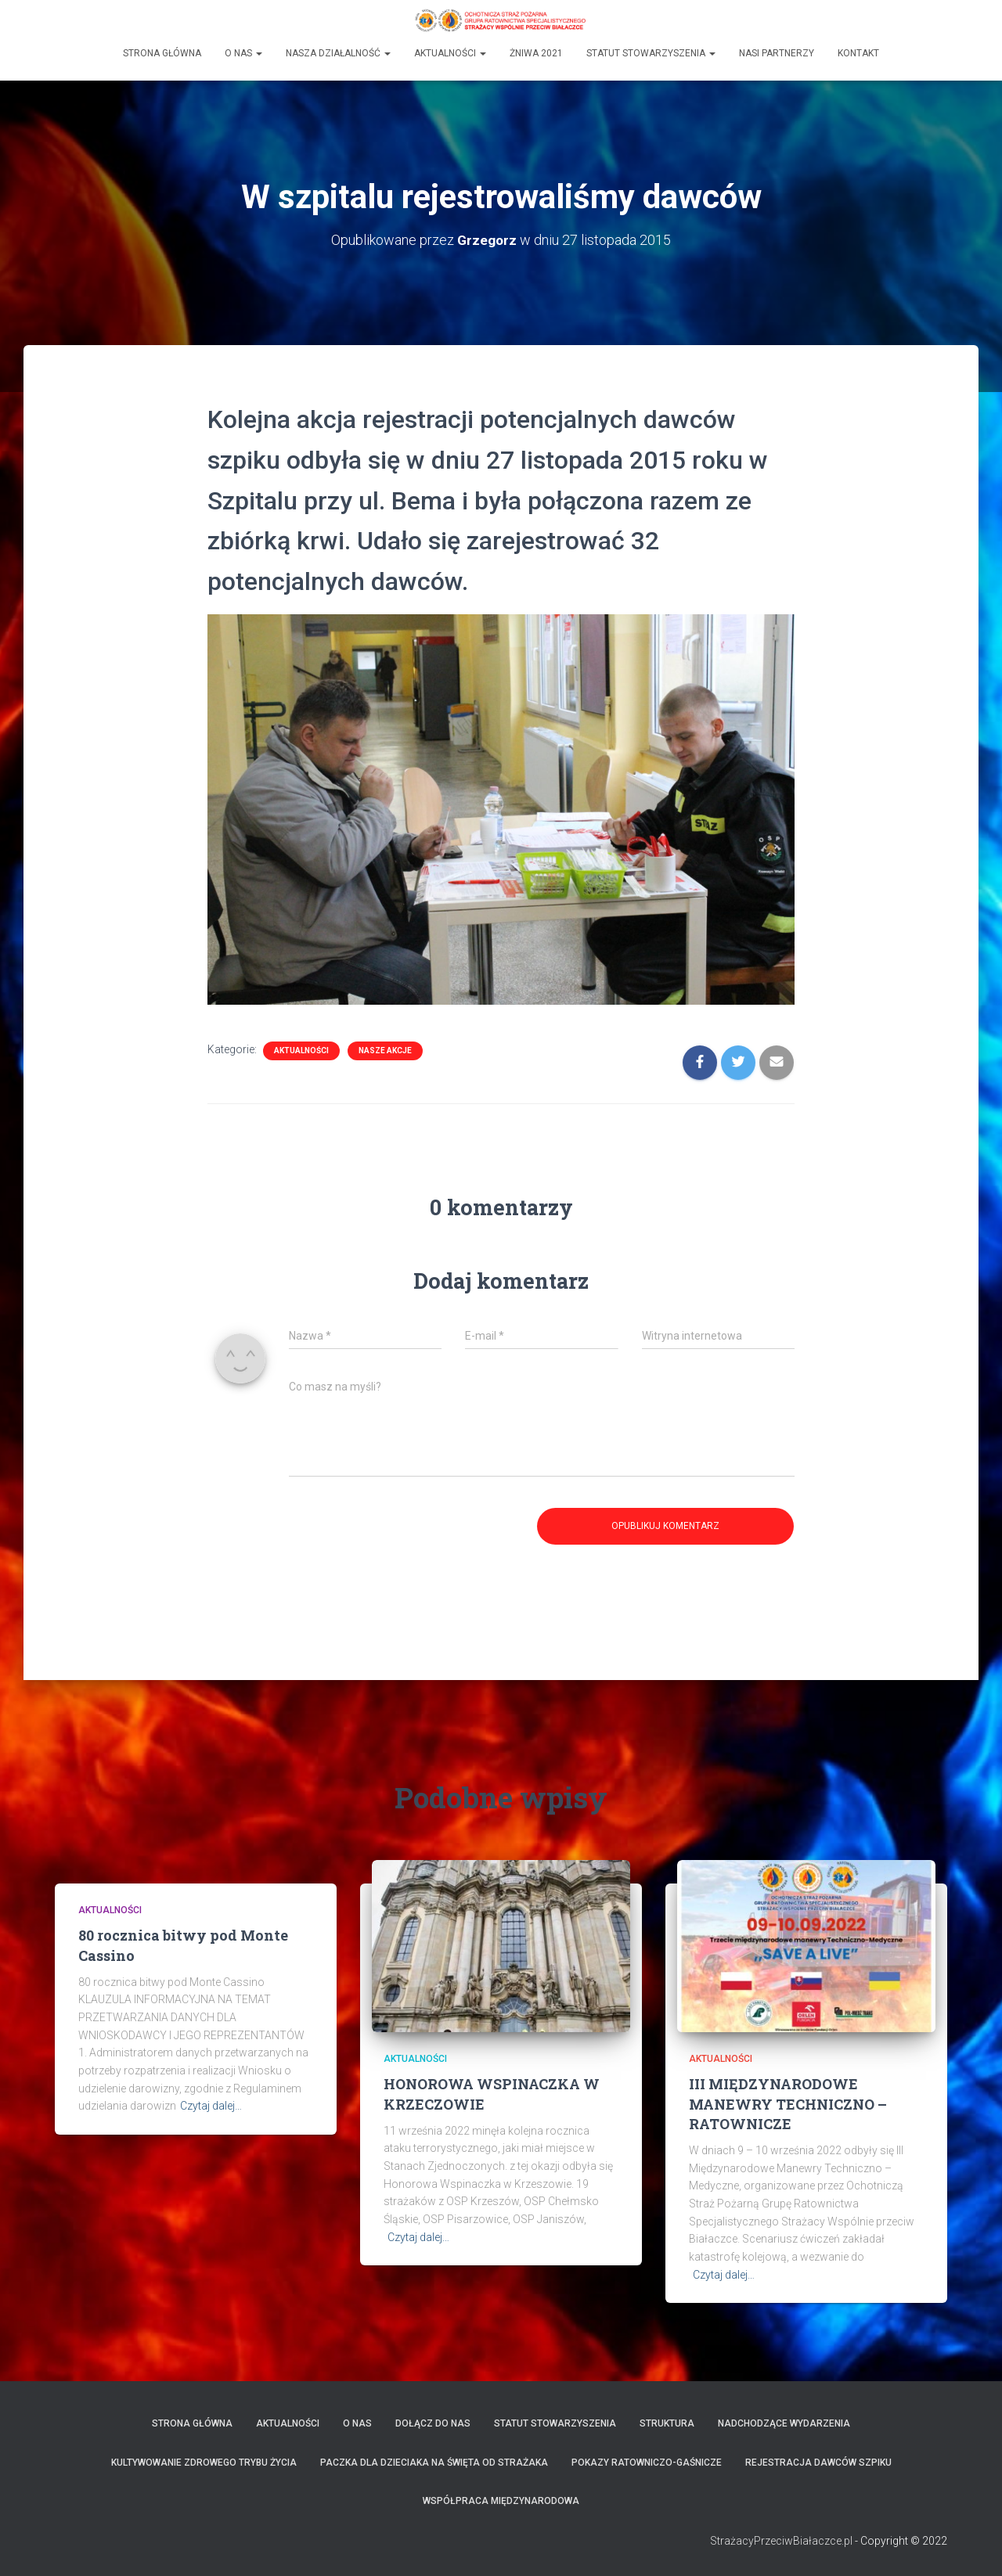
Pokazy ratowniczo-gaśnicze (646, 2462)
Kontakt (858, 52)
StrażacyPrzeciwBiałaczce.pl (781, 2541)
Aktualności (450, 52)
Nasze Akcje (385, 1050)
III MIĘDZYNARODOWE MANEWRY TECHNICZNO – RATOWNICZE (788, 2103)
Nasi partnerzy (776, 52)
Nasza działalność (338, 52)
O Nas (243, 52)
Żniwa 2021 (536, 52)
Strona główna (162, 52)
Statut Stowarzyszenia (650, 52)
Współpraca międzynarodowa (501, 2500)
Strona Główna (192, 2423)
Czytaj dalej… (211, 2105)
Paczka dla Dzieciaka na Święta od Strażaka (434, 2462)
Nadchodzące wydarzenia (784, 2423)
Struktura (667, 2423)
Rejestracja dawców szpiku (818, 2462)
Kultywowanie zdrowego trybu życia (204, 2462)
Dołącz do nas (432, 2423)
